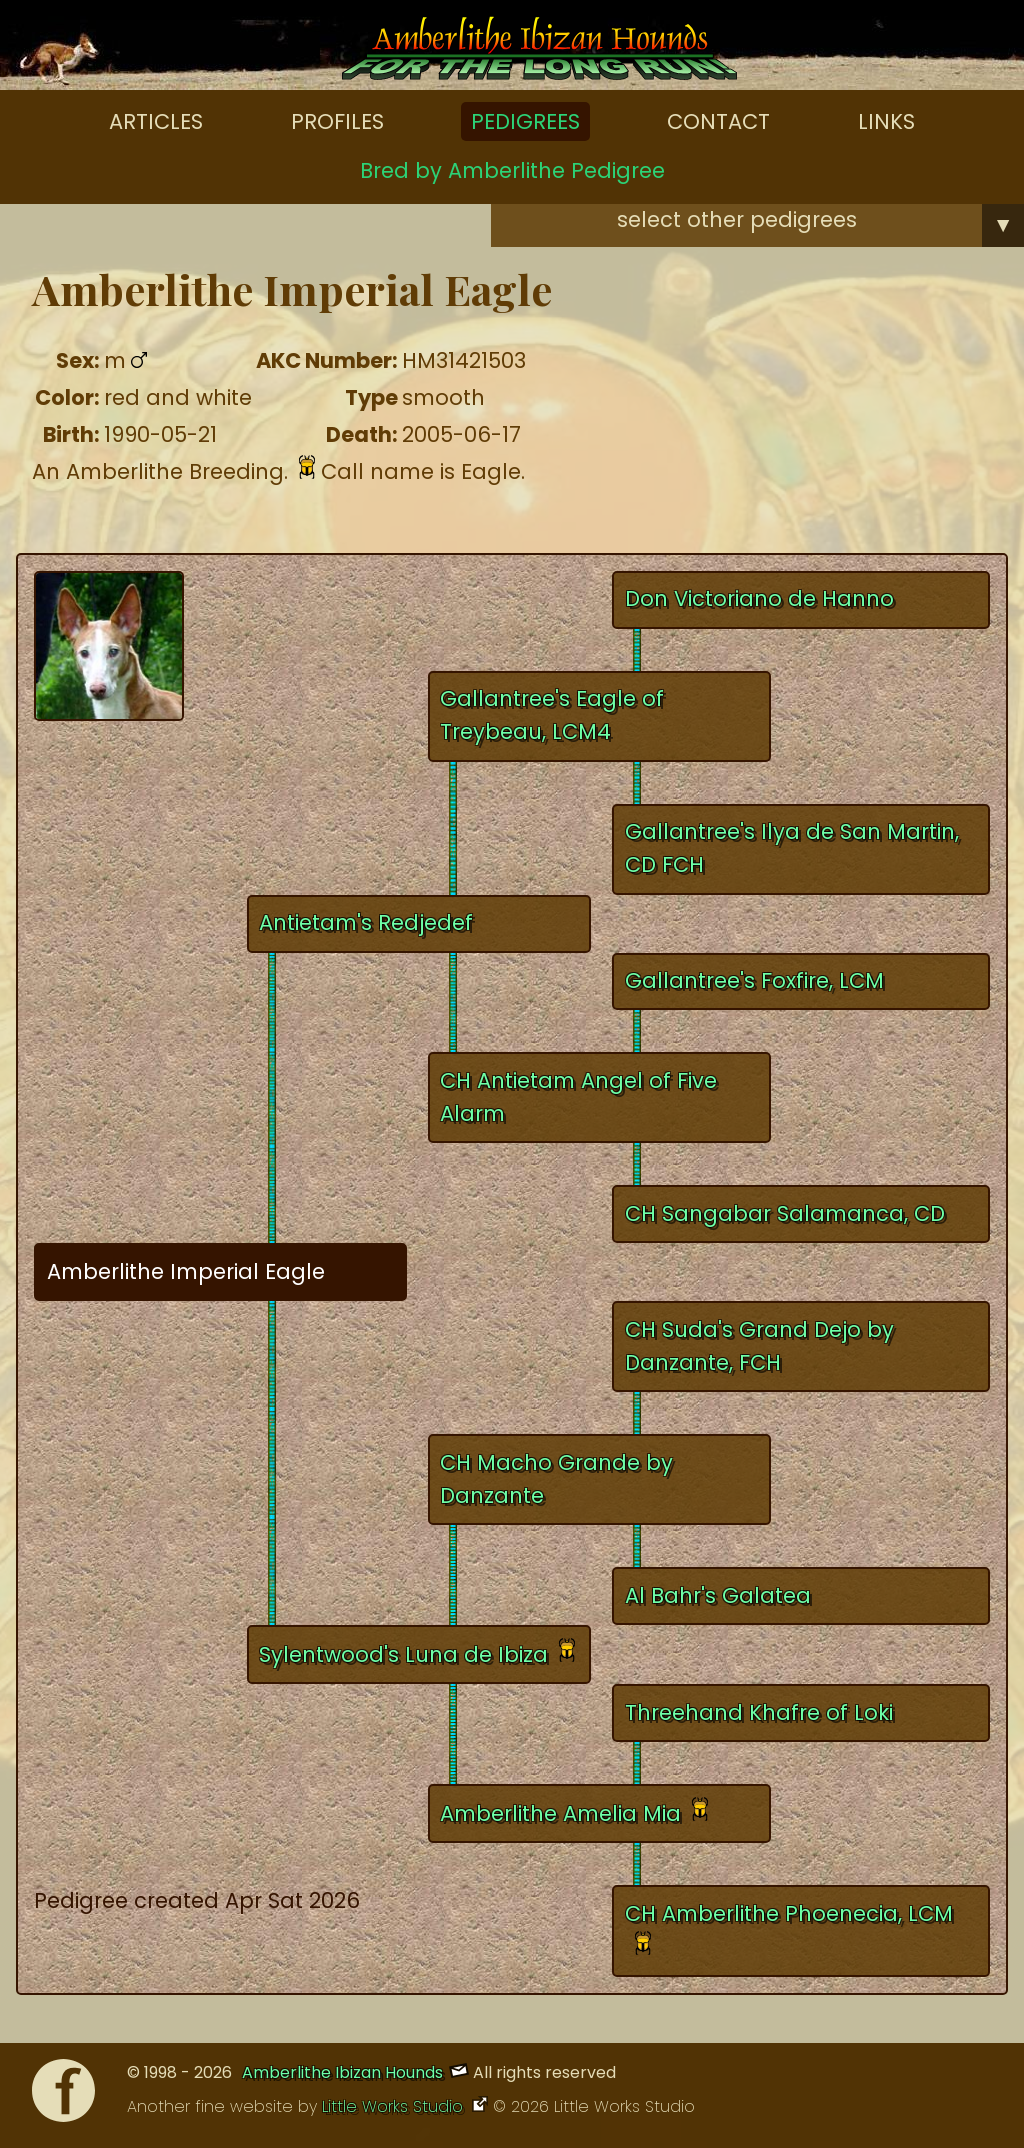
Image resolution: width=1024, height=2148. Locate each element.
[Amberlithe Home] (539, 53)
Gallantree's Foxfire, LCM (754, 980)
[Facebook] (63, 2095)
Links (886, 121)
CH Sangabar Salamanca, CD (785, 1213)
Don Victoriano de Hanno (759, 598)
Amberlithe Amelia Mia (560, 1813)
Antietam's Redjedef (366, 922)
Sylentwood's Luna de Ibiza (403, 1654)
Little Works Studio (395, 2106)
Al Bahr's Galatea (718, 1595)
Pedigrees (525, 121)
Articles (156, 121)
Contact (718, 121)
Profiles (337, 121)
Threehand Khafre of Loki (759, 1712)
